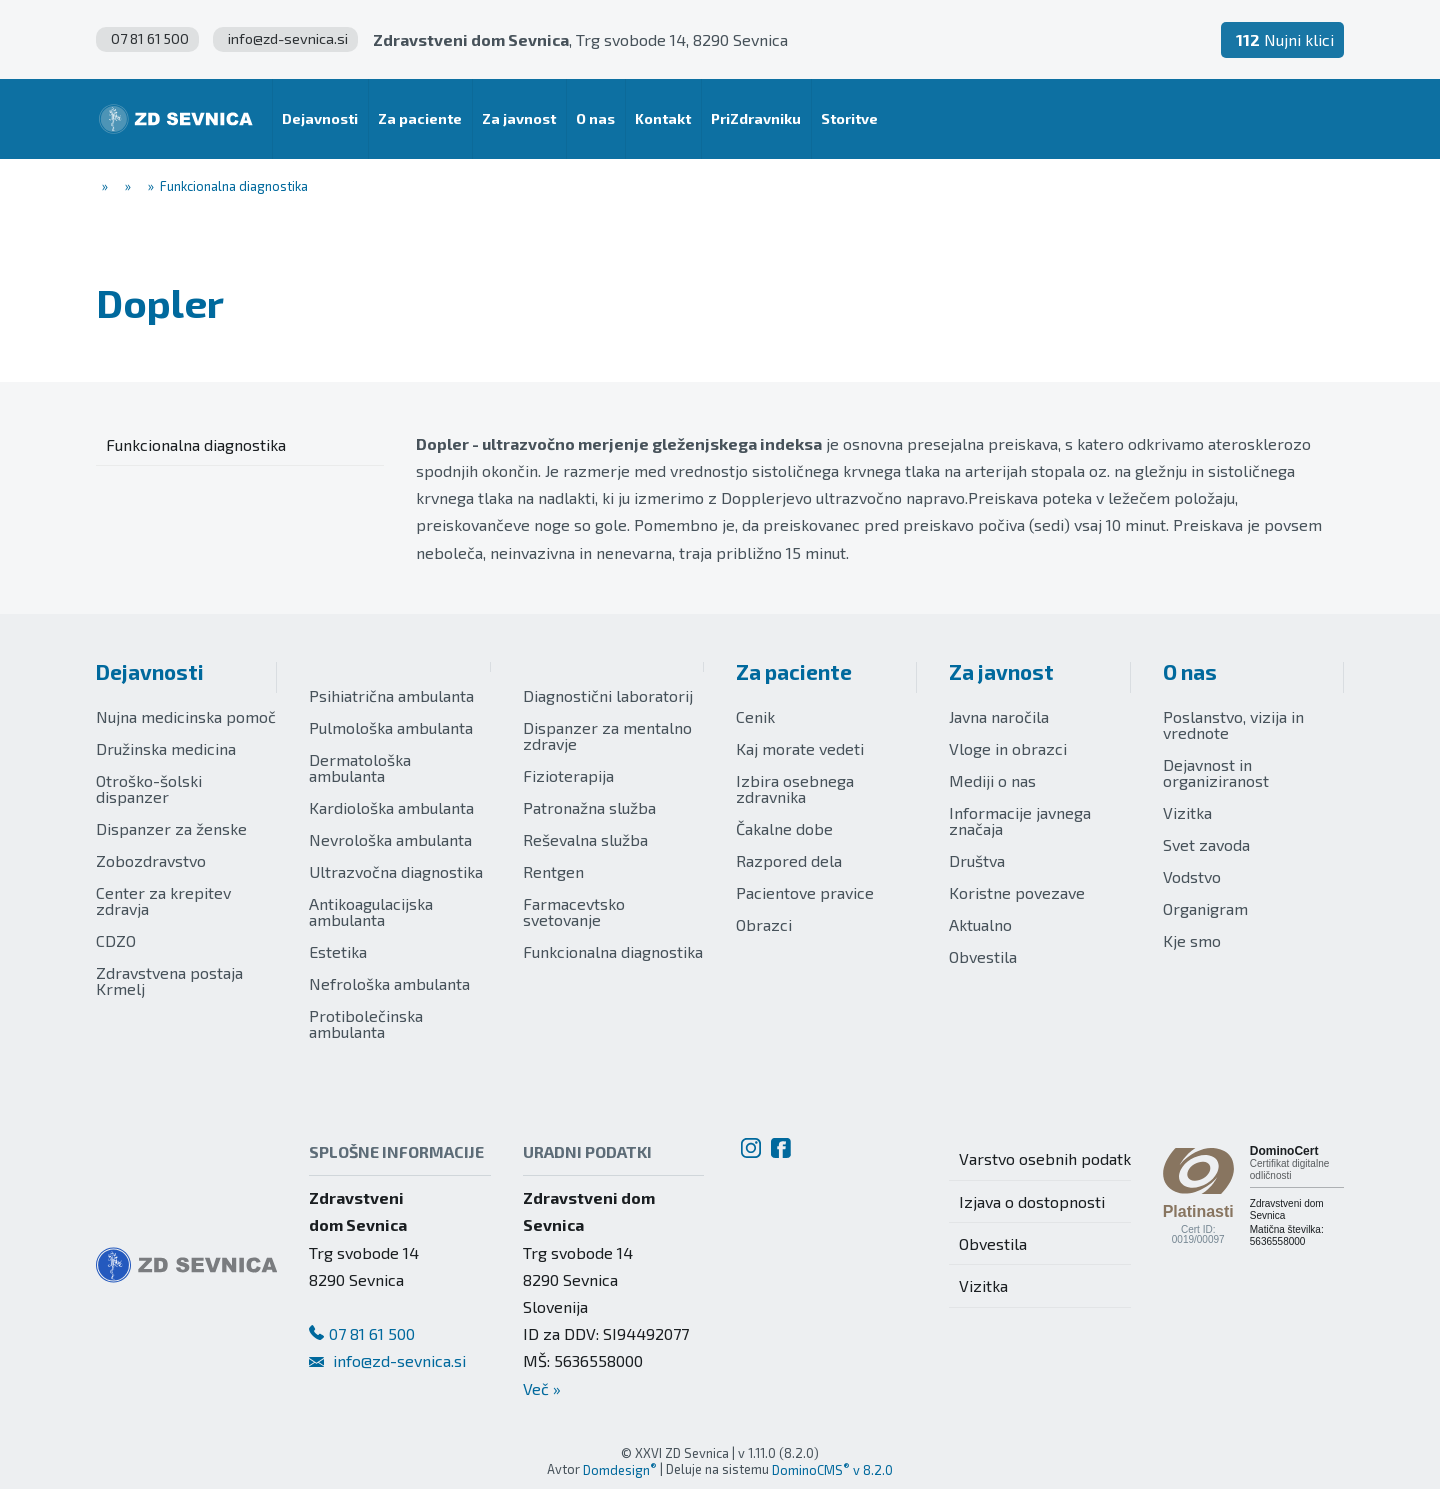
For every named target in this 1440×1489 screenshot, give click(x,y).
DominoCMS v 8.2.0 (832, 1470)
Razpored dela (789, 860)
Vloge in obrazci (1008, 748)
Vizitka (1187, 812)
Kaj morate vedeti (800, 748)
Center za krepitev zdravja (163, 900)
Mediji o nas (992, 780)
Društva (977, 860)
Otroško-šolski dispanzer (149, 788)
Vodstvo (1192, 876)
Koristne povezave (1017, 892)
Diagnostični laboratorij (608, 695)
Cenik (755, 716)
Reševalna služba (585, 839)
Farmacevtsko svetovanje (574, 911)
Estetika (338, 951)
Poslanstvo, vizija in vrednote (1233, 724)
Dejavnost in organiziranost (1216, 772)
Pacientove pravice (805, 892)
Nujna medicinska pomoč (186, 716)
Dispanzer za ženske (171, 828)
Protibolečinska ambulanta (366, 1023)
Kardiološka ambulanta (391, 807)
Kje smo (1192, 940)
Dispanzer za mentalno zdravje (607, 735)
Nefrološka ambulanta (389, 983)
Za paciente (794, 671)
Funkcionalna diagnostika (613, 951)
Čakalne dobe (784, 828)
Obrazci (764, 924)
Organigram (1205, 908)
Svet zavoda (1206, 844)
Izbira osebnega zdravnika (795, 788)
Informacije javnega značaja (1020, 820)
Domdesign (620, 1470)
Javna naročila (999, 716)
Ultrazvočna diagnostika (396, 871)
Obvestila (983, 956)
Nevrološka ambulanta (390, 839)
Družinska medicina (166, 748)
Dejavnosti (150, 671)
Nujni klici (1285, 39)
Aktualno (980, 924)
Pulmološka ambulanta (391, 727)
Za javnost (1001, 671)
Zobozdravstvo (151, 860)
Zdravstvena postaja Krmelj (169, 980)
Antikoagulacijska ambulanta (371, 911)
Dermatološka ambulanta (360, 767)
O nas (1190, 671)
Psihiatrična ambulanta (391, 695)
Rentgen (553, 871)
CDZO (116, 940)
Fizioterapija (568, 775)
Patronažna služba (589, 807)
